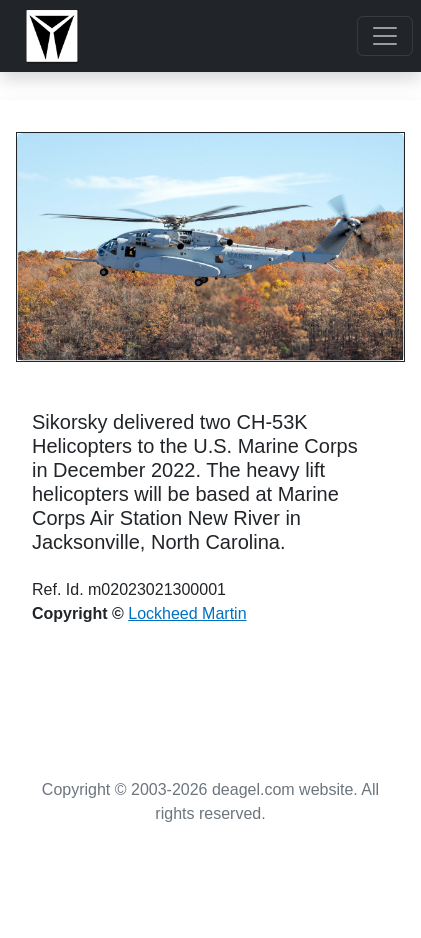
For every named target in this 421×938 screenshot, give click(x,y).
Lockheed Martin (187, 613)
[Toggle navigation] (385, 36)
